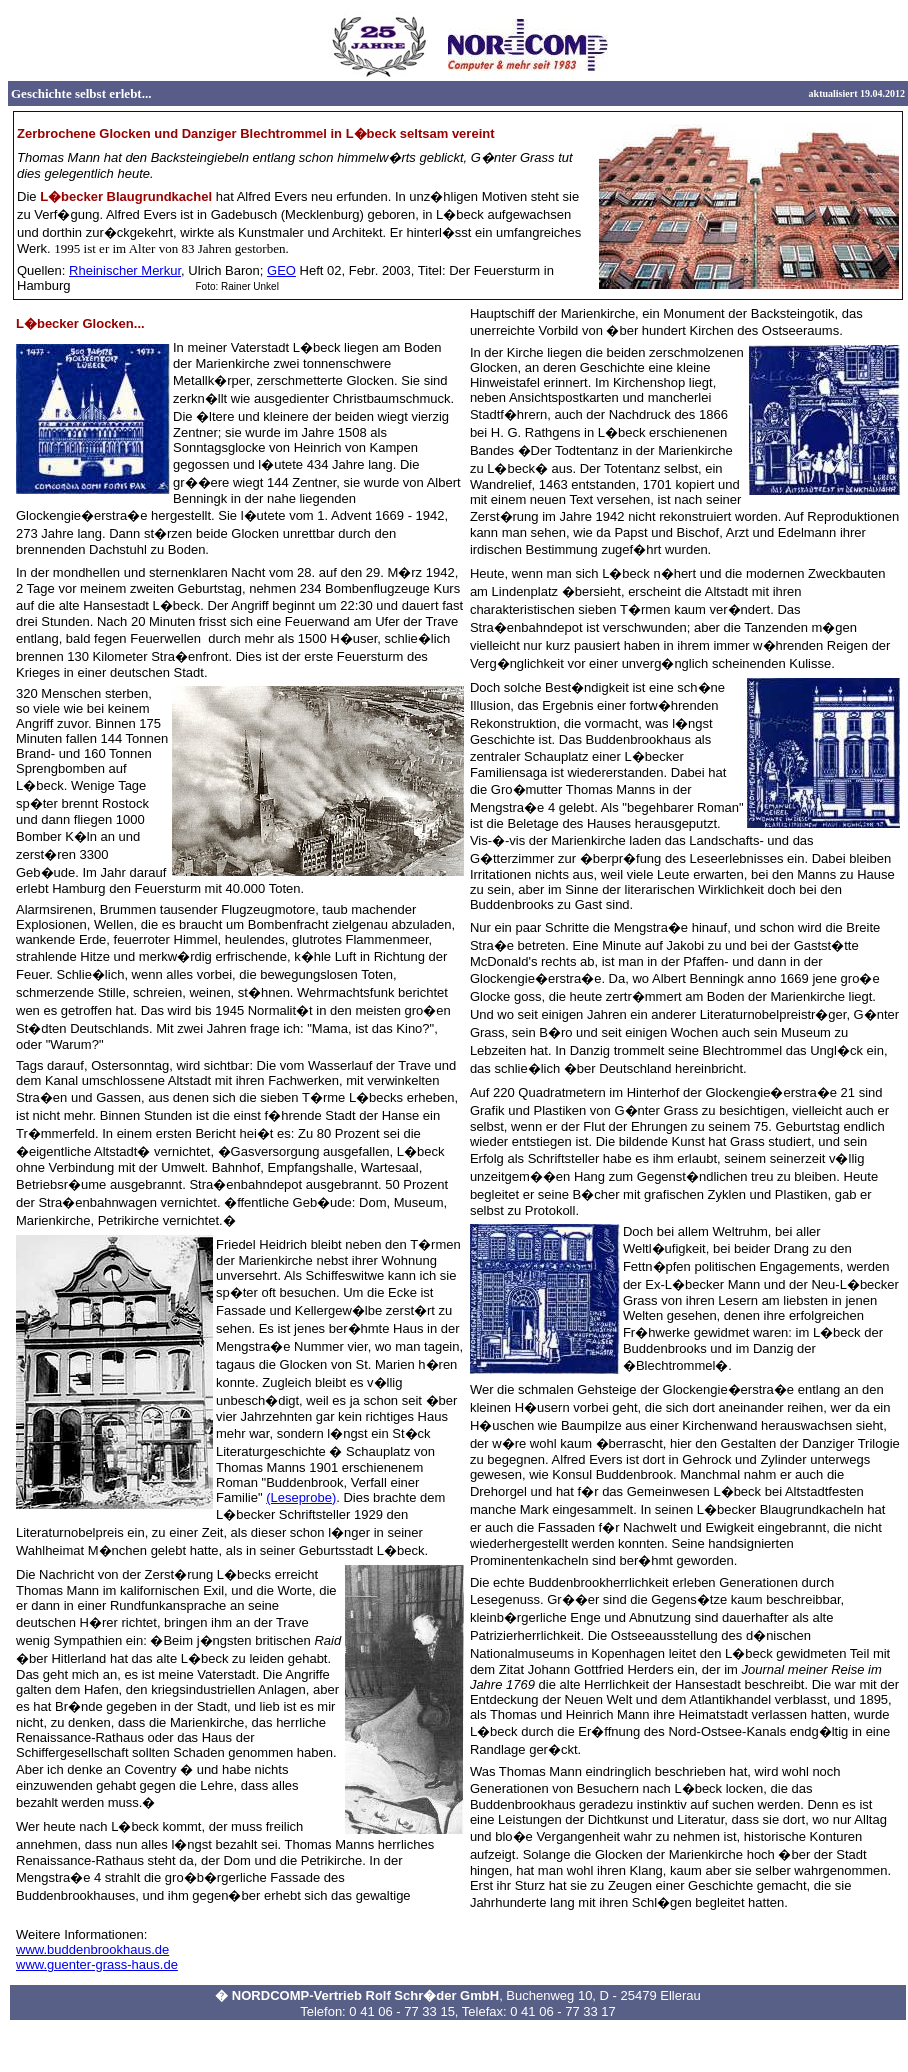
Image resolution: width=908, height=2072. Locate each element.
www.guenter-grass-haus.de (97, 1964)
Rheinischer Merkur (125, 270)
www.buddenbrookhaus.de (92, 1949)
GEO (281, 270)
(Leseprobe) (301, 1497)
